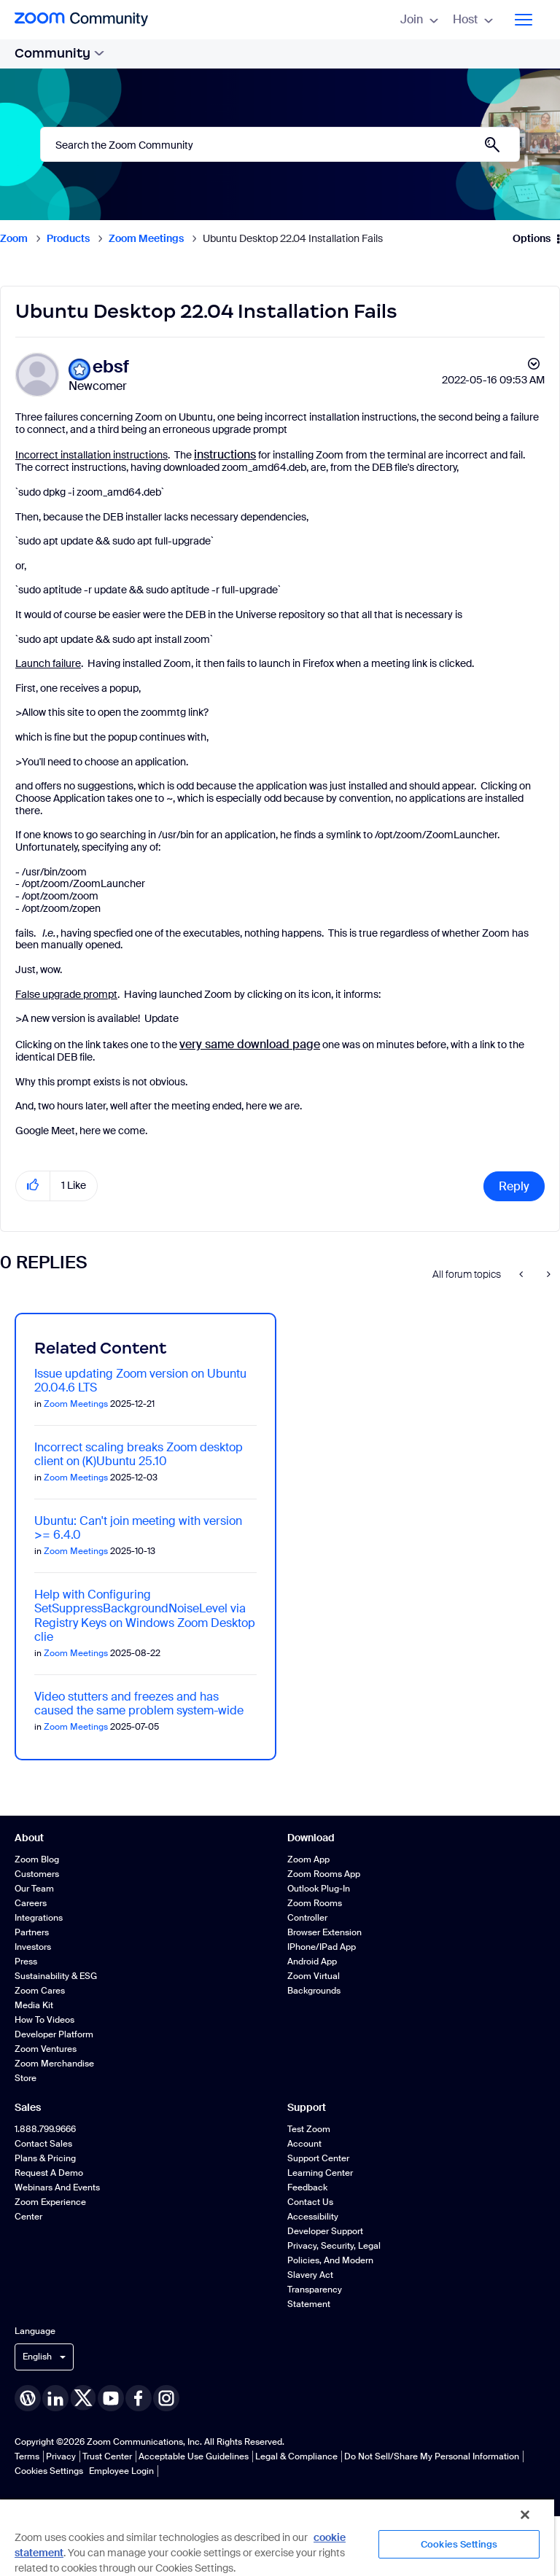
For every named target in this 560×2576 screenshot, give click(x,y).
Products (68, 238)
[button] (33, 1185)
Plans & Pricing (45, 2158)
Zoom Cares (40, 1991)
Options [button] (532, 238)
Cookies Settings (49, 2471)
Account (304, 2144)
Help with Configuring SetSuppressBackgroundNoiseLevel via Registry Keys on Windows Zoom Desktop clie (144, 1615)
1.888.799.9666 (45, 2129)
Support (306, 2107)
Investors (33, 1947)
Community (59, 53)
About (29, 1837)
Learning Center (320, 2173)
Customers (37, 1874)
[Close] (525, 2514)
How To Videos (44, 2020)
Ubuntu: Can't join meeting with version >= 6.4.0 (138, 1527)
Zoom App (308, 1859)
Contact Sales (43, 2144)
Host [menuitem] (473, 19)
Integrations (39, 1918)
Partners (32, 1932)
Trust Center (107, 2456)
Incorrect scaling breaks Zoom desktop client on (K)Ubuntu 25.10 (138, 1454)
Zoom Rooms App (323, 1874)
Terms (27, 2456)
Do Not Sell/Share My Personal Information (431, 2456)
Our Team (34, 1888)
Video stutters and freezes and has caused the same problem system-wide (139, 1703)
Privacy (61, 2456)
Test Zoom (308, 2129)
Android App (312, 1961)
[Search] (280, 144)
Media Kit (34, 2005)
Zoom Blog (37, 1859)
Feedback (307, 2187)
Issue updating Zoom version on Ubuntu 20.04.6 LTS (140, 1380)
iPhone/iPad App (321, 1947)
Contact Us (310, 2202)
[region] (277, 2537)
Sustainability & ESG (56, 1976)
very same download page (249, 1044)
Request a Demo (49, 2173)
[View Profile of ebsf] (111, 367)
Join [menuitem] (419, 19)
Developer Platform (54, 2034)
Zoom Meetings (146, 238)
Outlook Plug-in (318, 1888)
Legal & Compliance (296, 2456)
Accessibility (312, 2216)
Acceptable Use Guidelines (194, 2456)
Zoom (14, 238)
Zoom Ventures (46, 2049)
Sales (28, 2107)
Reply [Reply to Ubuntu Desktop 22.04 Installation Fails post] (514, 1186)
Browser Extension (324, 1932)
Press (26, 1961)
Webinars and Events (57, 2187)
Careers (31, 1903)
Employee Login (121, 2471)
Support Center (318, 2158)
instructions (225, 454)
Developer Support (325, 2231)
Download (311, 1837)
